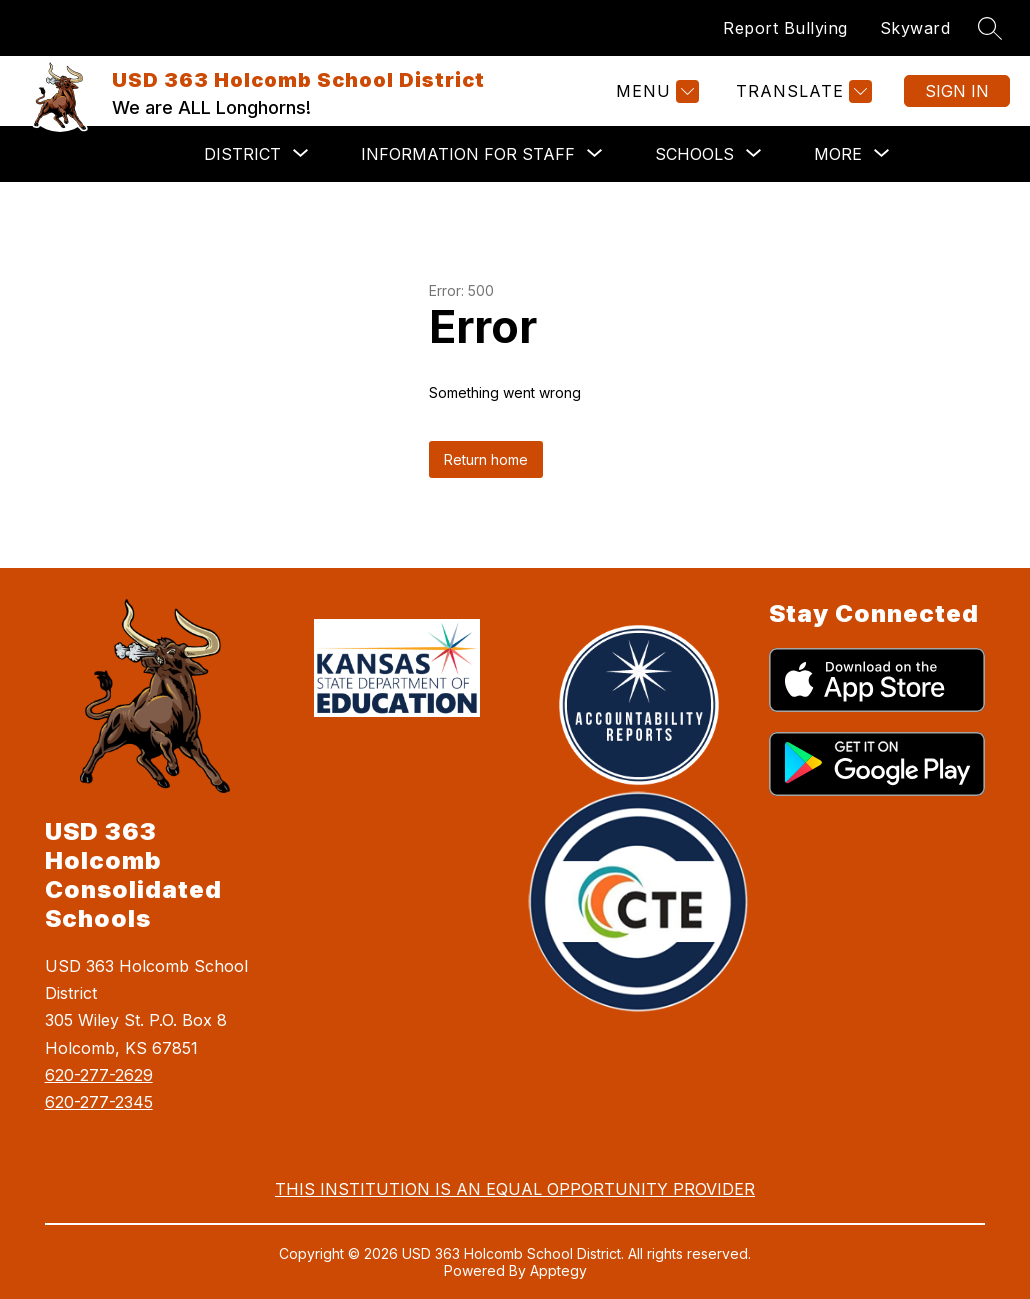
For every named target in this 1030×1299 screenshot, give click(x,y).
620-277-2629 (99, 1075)
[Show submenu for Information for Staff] (468, 154)
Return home (486, 459)
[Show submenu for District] (242, 154)
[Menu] (655, 91)
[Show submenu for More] (838, 154)
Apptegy (558, 1270)
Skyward (915, 28)
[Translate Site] (801, 91)
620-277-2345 (99, 1102)
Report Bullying (785, 28)
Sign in (957, 91)
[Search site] (990, 28)
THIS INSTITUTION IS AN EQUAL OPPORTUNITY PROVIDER (515, 1189)
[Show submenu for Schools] (694, 154)
